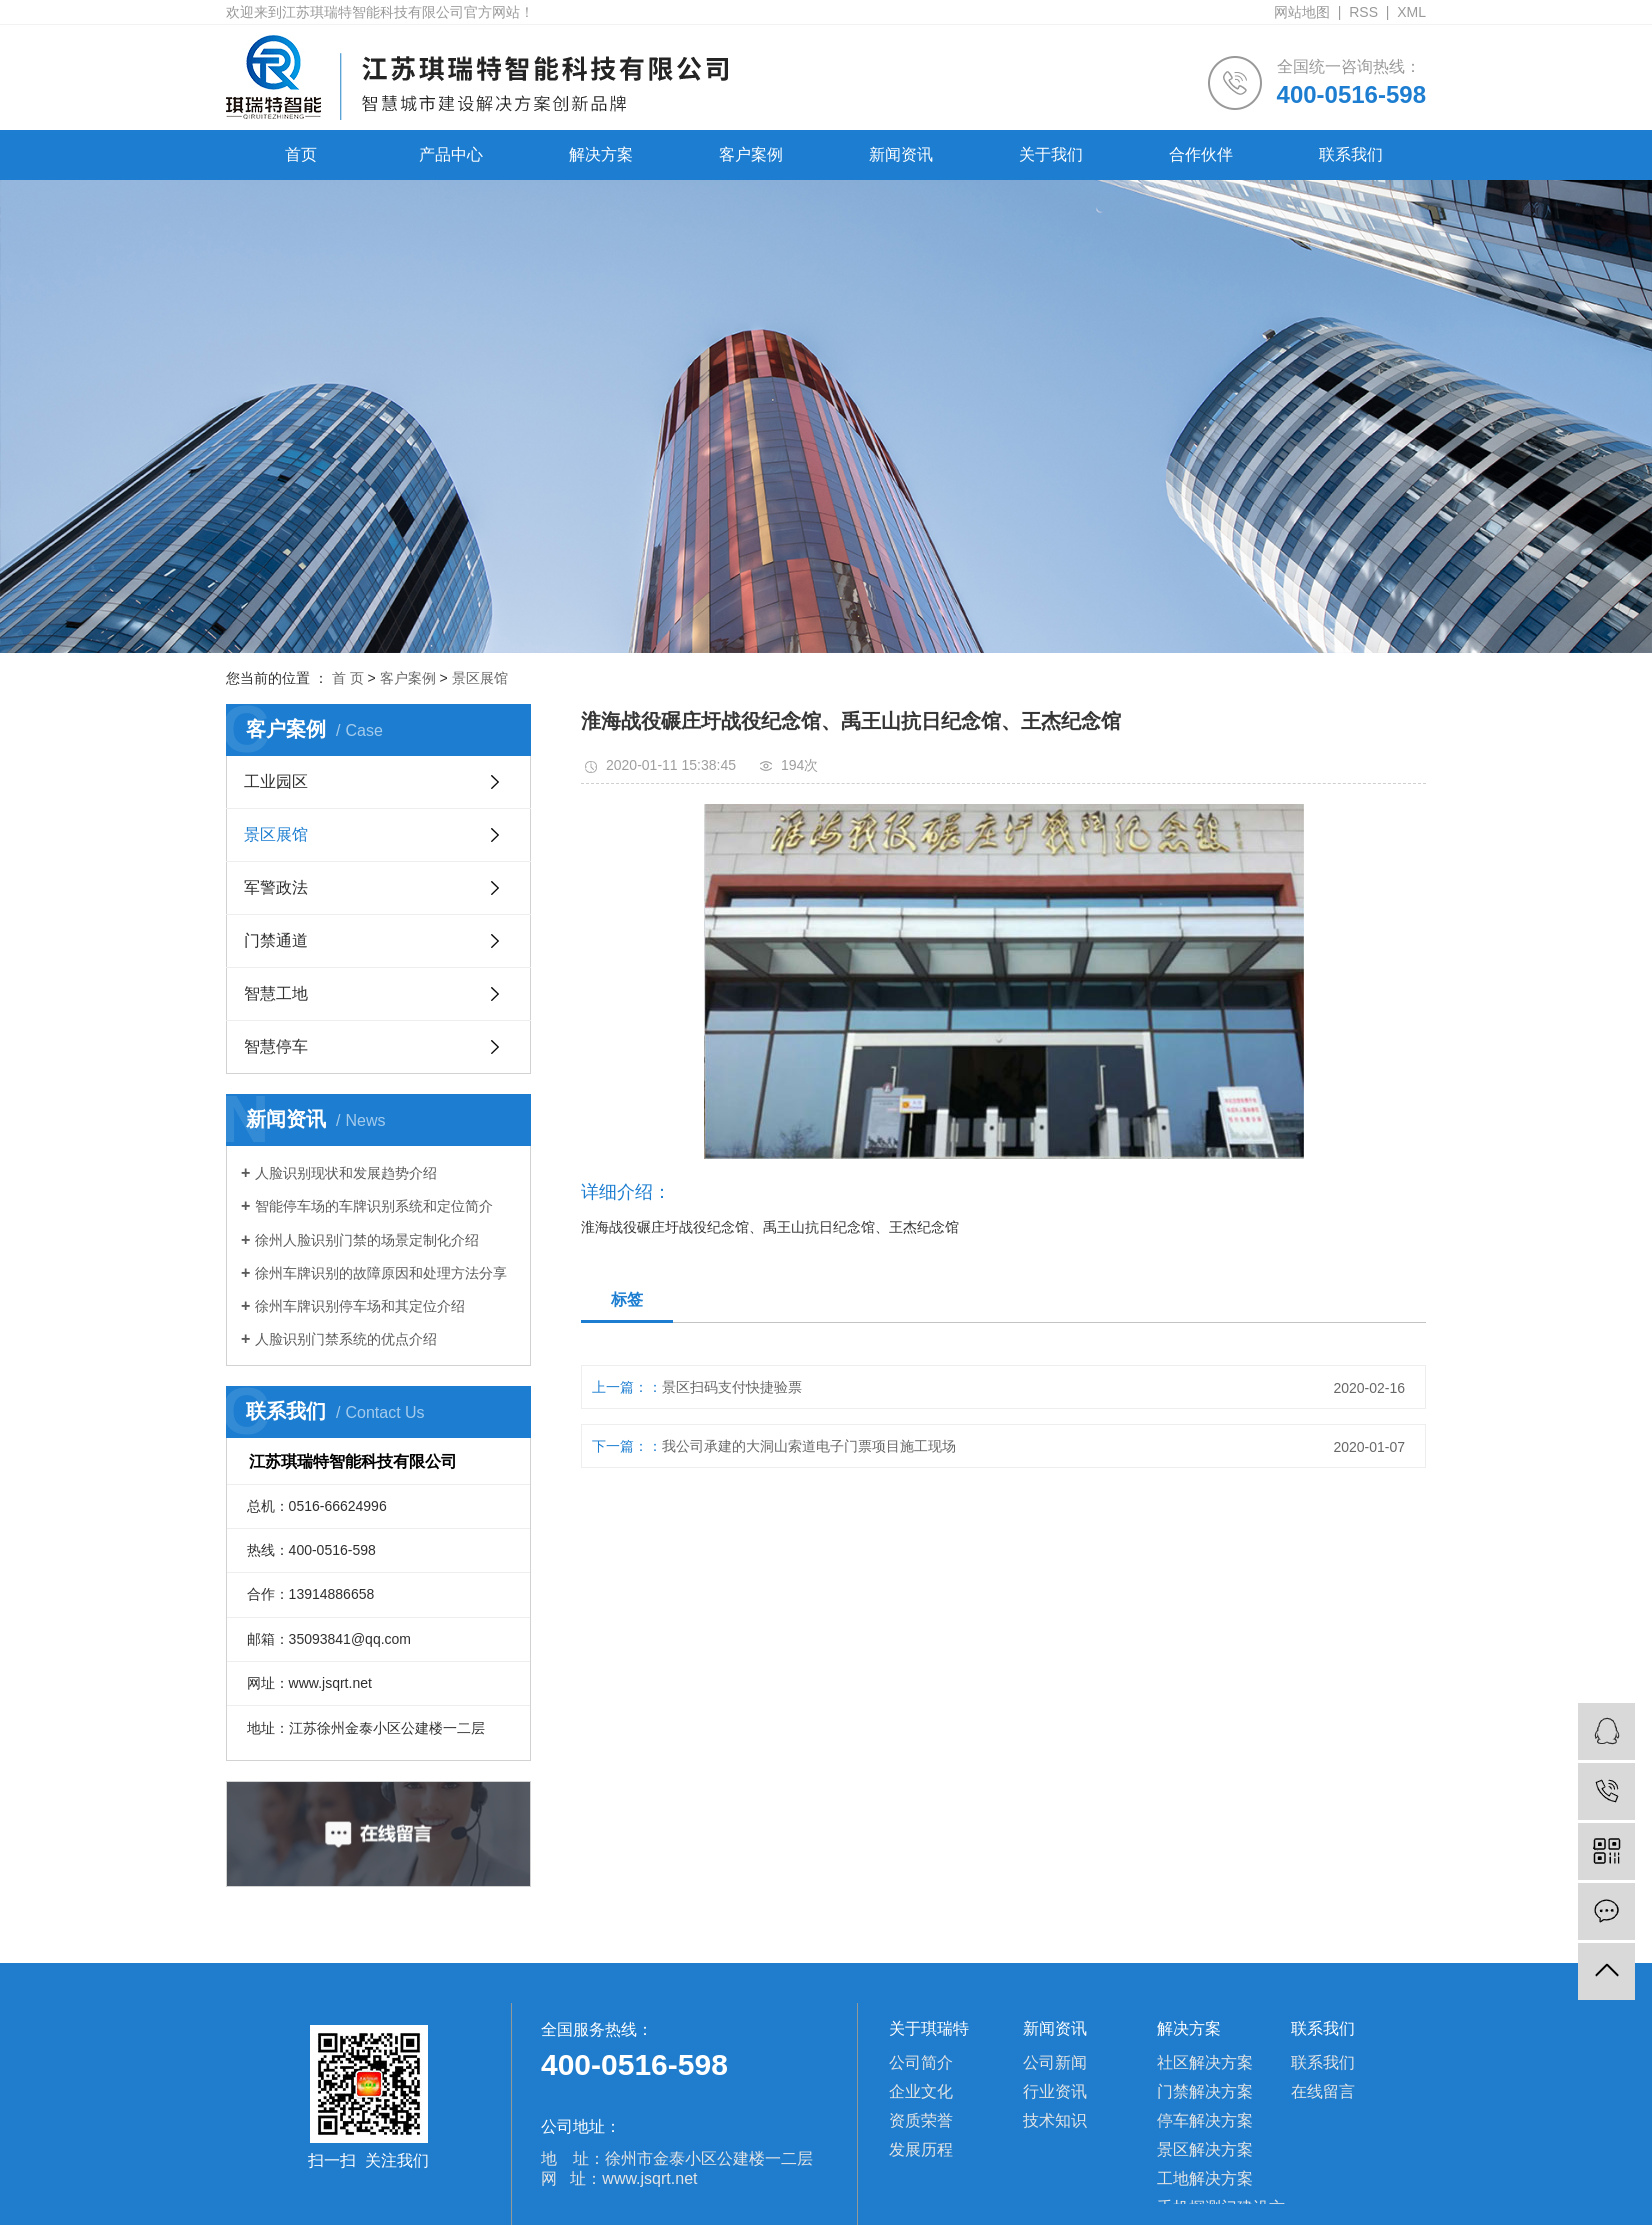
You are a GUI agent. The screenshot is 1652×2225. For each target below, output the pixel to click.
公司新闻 (1055, 2062)
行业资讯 (1055, 2091)
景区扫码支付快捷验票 (732, 1387)
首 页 (348, 678)
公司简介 (921, 2062)
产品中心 (451, 154)
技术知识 (1055, 2120)
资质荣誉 (921, 2120)
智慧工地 (276, 993)
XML (1411, 12)
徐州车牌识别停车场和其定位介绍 (360, 1306)
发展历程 (921, 2149)
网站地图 (1302, 12)
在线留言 (1323, 2091)
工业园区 (276, 781)
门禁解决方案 (1205, 2091)
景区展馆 (480, 678)
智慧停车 (276, 1046)
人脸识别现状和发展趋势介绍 (346, 1173)
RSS (1363, 12)
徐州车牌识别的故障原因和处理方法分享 (381, 1273)
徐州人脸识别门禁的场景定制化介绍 (367, 1240)
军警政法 (276, 887)
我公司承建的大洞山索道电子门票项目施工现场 (809, 1446)
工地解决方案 (1205, 2178)
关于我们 (1051, 154)
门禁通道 (276, 940)
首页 (301, 154)
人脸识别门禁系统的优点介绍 (346, 1339)
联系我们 (1351, 154)
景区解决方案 (1205, 2149)
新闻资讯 (901, 154)
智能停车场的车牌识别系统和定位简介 (374, 1206)
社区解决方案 (1205, 2062)
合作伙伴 (1201, 154)
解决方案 (601, 154)
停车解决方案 (1205, 2120)
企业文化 (921, 2091)
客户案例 (751, 154)
